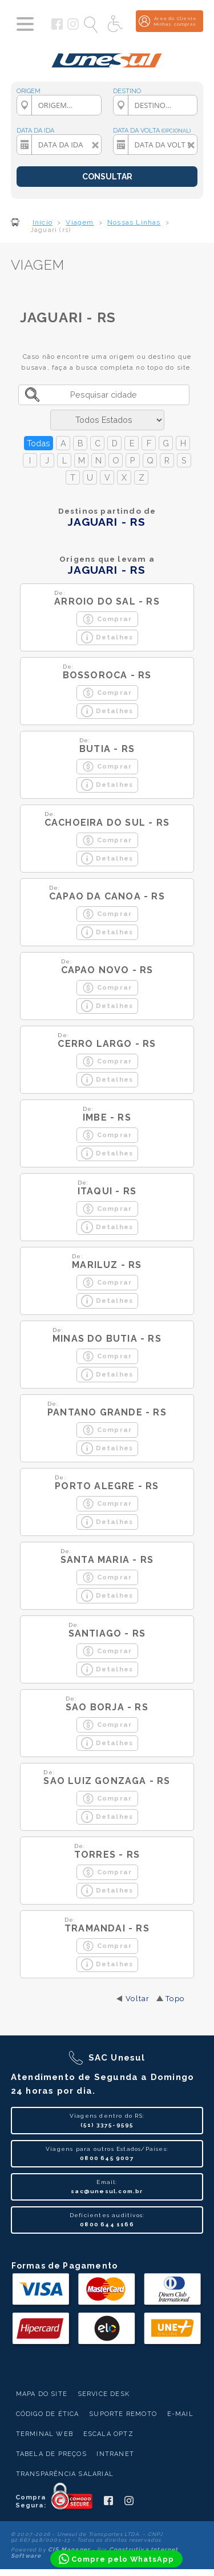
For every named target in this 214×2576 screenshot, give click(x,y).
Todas (38, 443)
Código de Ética (47, 2414)
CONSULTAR (107, 176)
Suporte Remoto (123, 2414)
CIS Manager (69, 2549)
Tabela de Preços (51, 2454)
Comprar (107, 619)
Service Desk (104, 2394)
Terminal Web (44, 2434)
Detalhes (107, 637)
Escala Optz (108, 2434)
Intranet (115, 2454)
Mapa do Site (41, 2394)
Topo (174, 1998)
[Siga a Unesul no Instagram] (73, 27)
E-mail (180, 2414)
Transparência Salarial (65, 2474)
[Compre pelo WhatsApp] (116, 2558)
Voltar (138, 1998)
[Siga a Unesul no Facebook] (57, 27)
